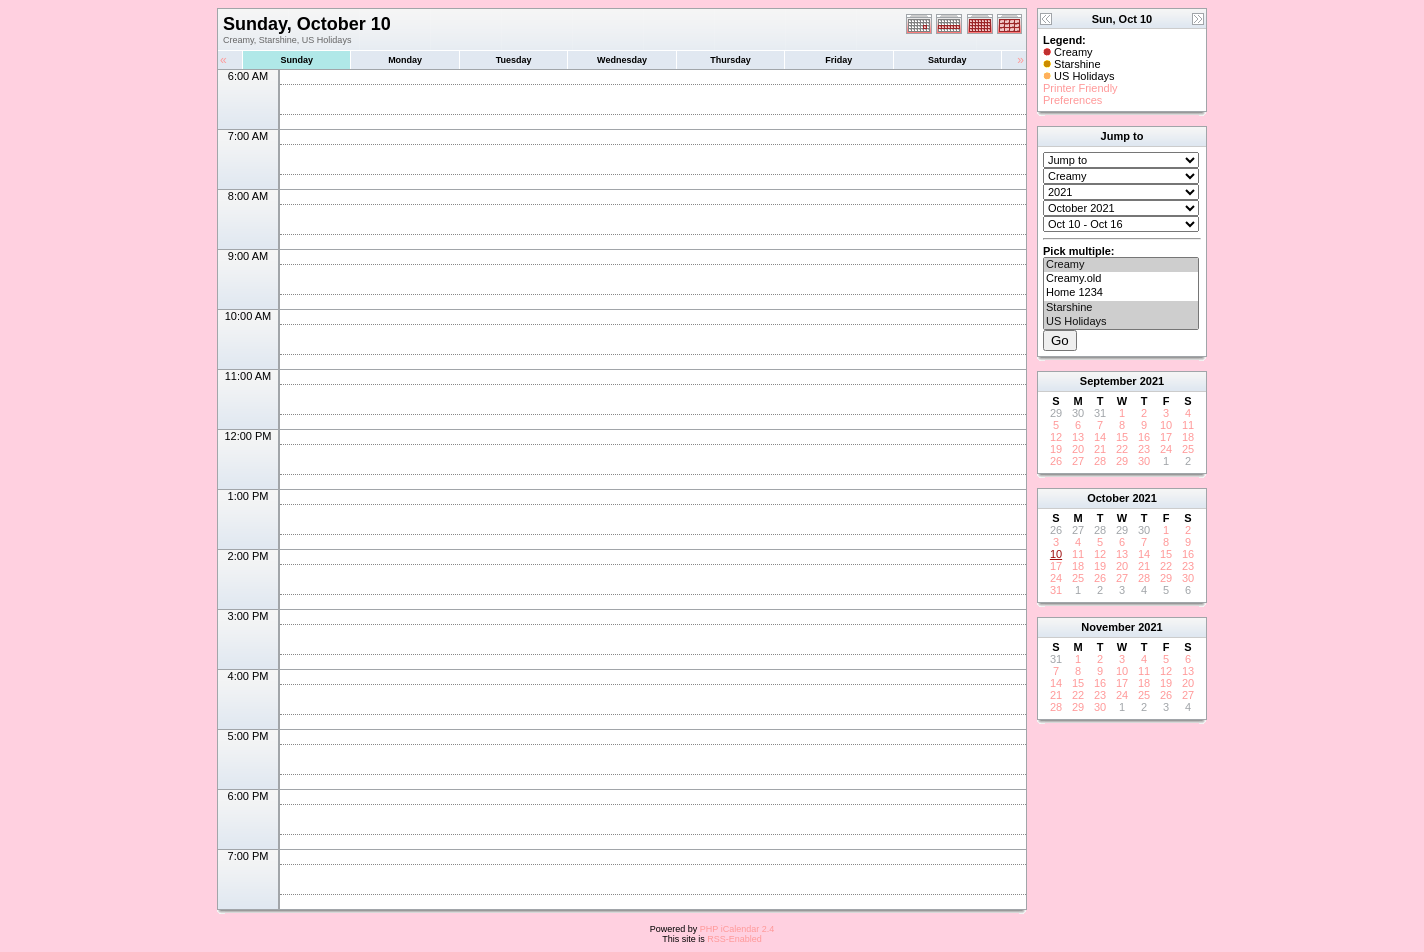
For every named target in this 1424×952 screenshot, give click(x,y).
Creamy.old (1121, 279)
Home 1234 (1121, 293)
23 (1144, 449)
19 (1056, 449)
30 (1144, 461)
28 (1100, 461)
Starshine (1121, 308)
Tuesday (514, 60)
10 (1166, 425)
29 (1122, 461)
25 (1188, 449)
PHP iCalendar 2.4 (737, 929)
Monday (405, 60)
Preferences (1072, 100)
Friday (838, 60)
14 (1100, 437)
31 (1056, 590)
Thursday (730, 60)
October (1108, 498)
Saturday (947, 60)
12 (1056, 437)
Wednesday (622, 60)
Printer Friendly (1080, 88)
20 (1078, 449)
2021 (1152, 381)
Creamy (1121, 265)
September (1108, 381)
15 (1122, 437)
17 (1166, 437)
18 (1188, 437)
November (1108, 627)
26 (1056, 461)
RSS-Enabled (734, 939)
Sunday (296, 60)
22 (1122, 449)
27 (1078, 461)
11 (1188, 425)
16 (1144, 437)
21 (1100, 449)
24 (1166, 449)
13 (1078, 437)
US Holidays (1121, 322)
